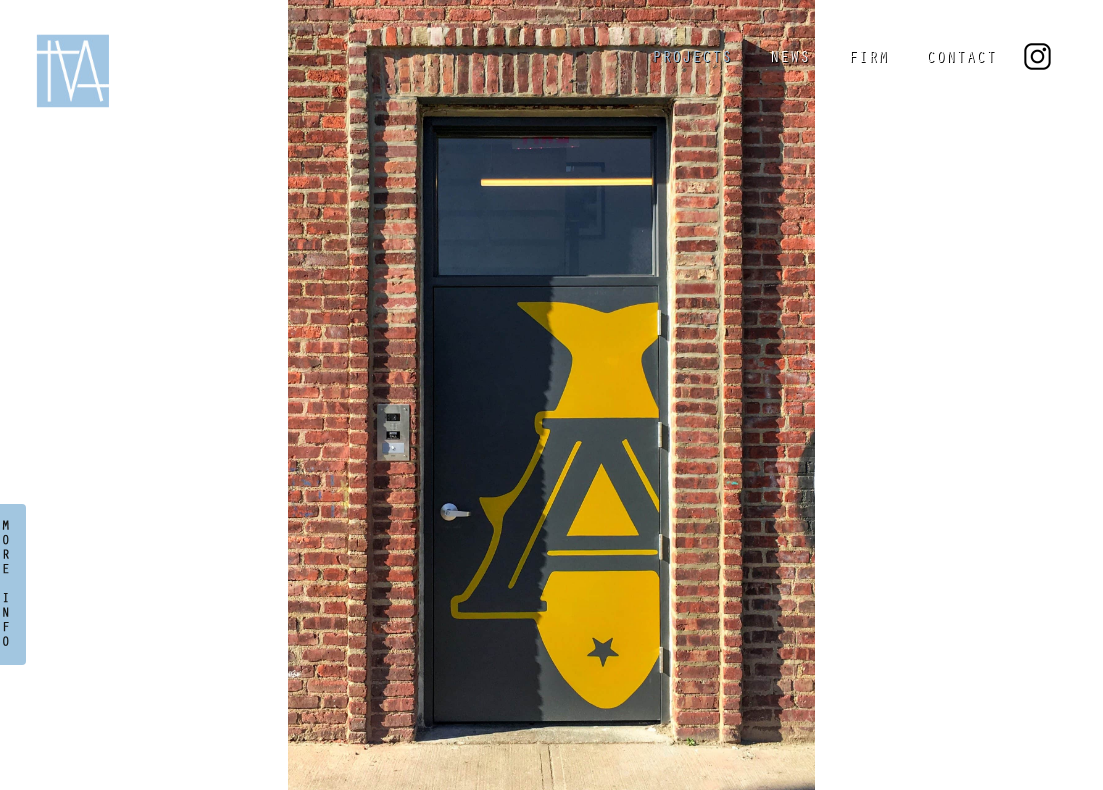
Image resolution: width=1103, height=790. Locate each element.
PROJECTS (692, 59)
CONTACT (961, 59)
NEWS (790, 59)
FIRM (868, 59)
